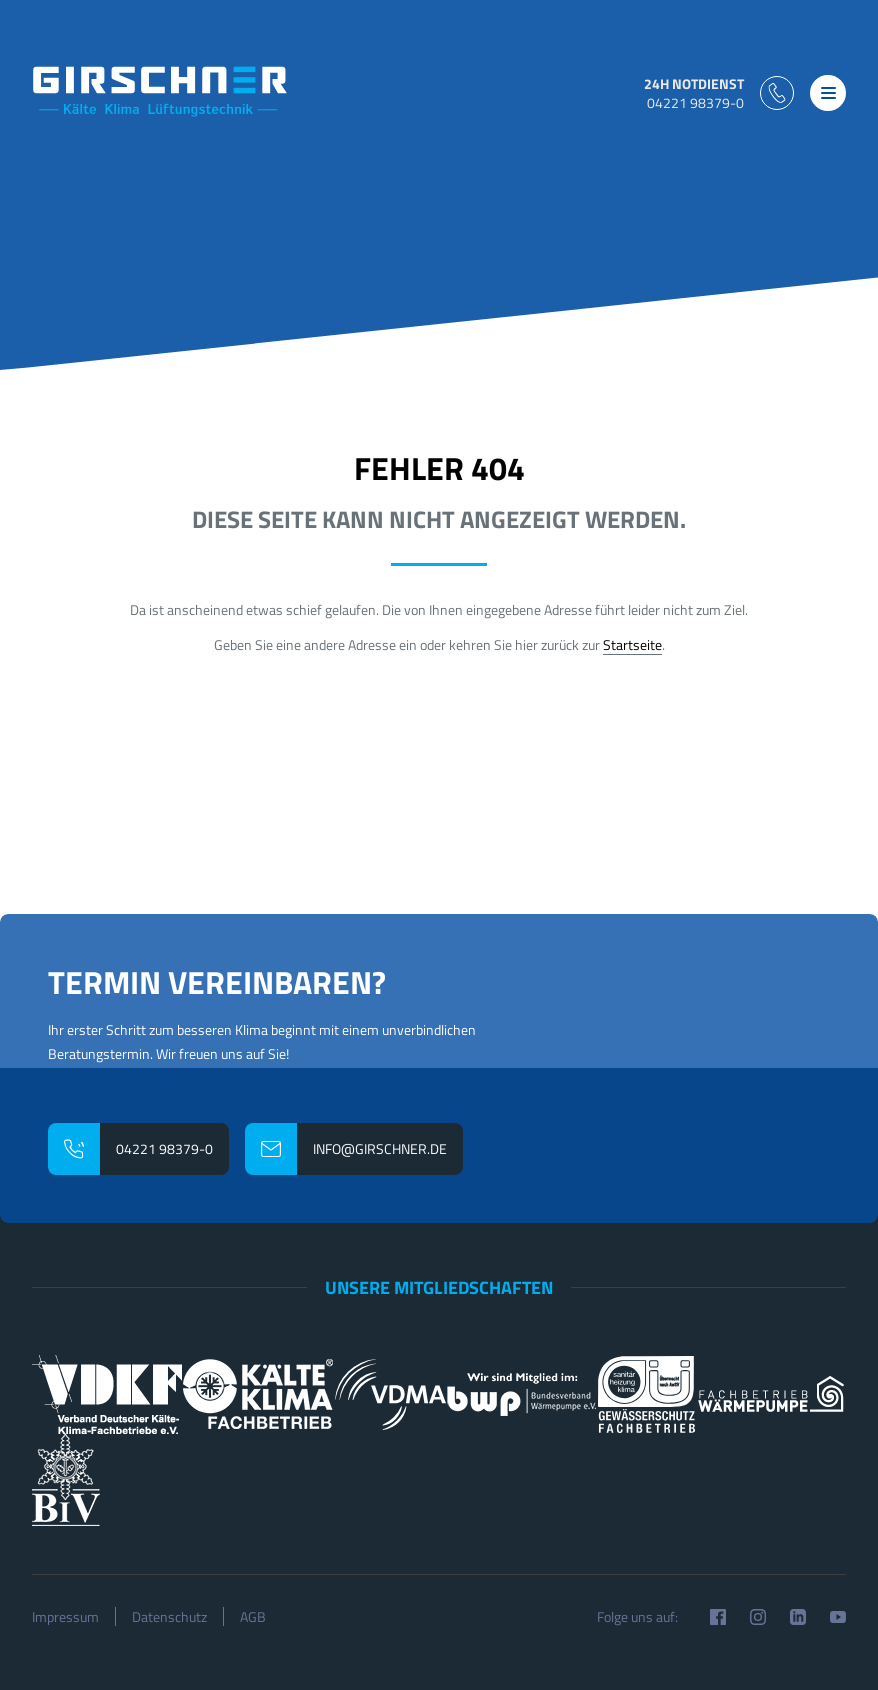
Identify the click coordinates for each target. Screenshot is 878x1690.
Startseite (632, 644)
